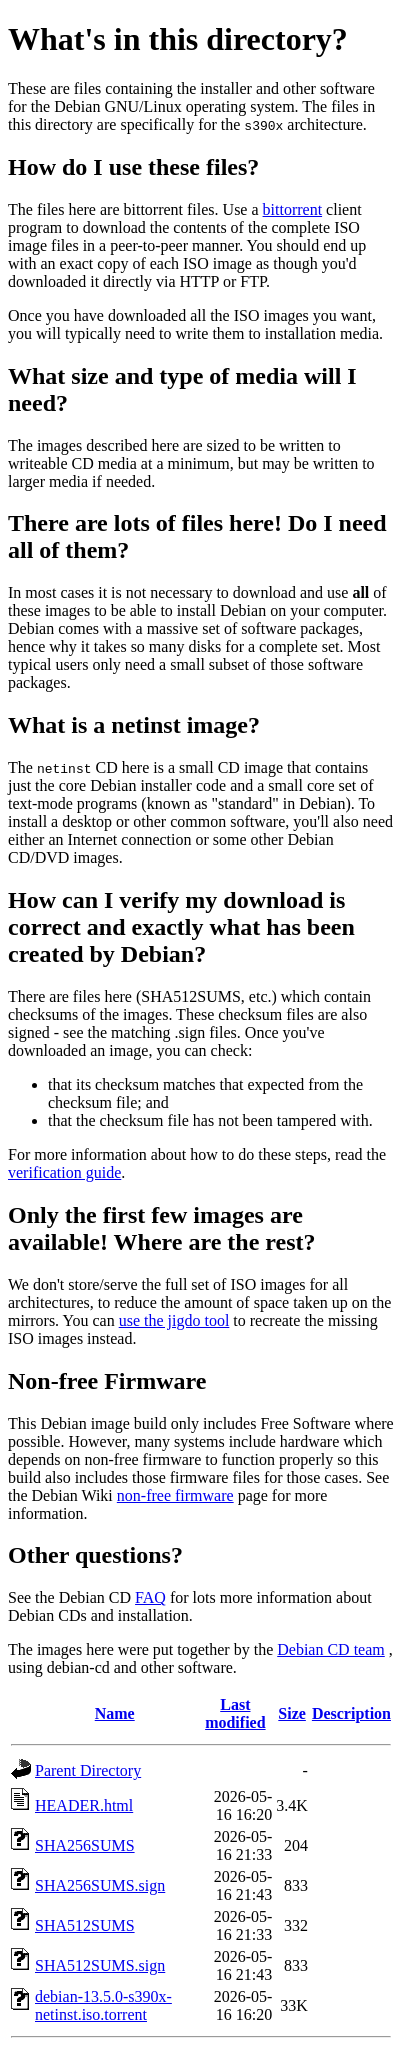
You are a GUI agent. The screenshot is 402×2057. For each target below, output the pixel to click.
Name (115, 1713)
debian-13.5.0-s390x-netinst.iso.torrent (103, 2005)
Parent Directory (88, 1770)
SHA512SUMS (85, 1925)
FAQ (150, 1597)
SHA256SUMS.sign (100, 1885)
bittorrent (293, 209)
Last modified (235, 1713)
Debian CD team (331, 1649)
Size (292, 1713)
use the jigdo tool (174, 1320)
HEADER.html (84, 1805)
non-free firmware (175, 1495)
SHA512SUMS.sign (100, 1965)
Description (351, 1713)
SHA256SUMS (85, 1845)
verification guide (64, 1172)
